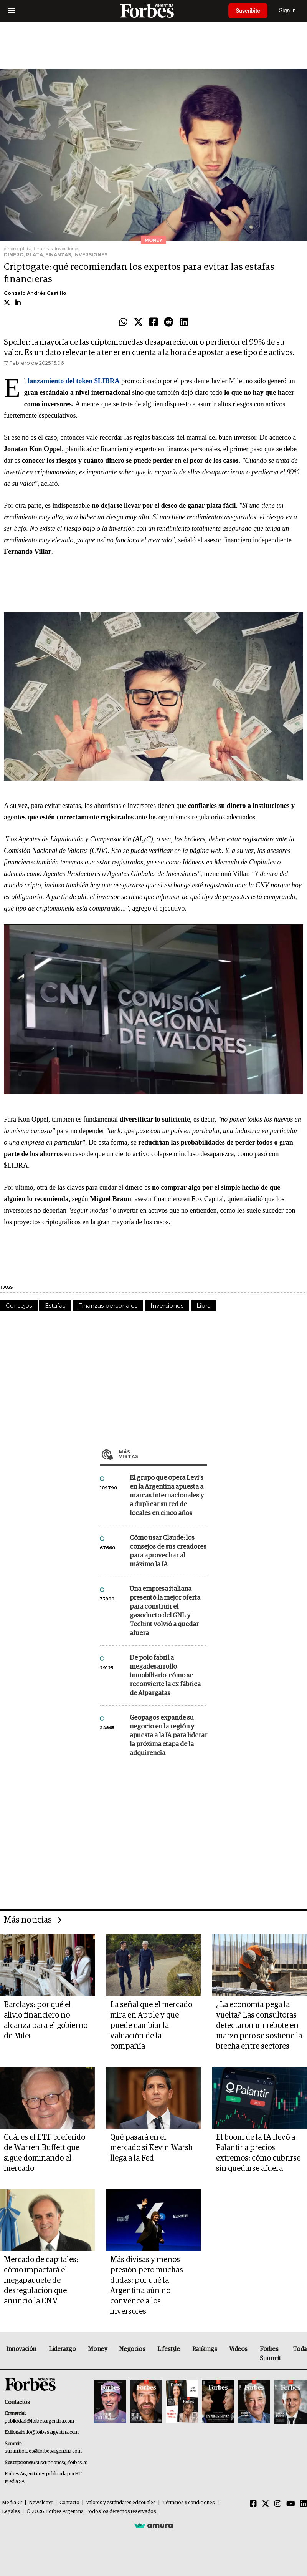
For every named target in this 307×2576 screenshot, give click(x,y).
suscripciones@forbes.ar (61, 2462)
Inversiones (166, 1305)
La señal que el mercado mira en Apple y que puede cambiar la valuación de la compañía (151, 2025)
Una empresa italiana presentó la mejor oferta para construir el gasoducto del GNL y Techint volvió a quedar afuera (165, 1611)
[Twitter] (265, 2504)
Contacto (69, 2502)
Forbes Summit (270, 2354)
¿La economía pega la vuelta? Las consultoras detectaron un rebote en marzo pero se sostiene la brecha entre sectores (259, 2025)
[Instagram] (277, 2504)
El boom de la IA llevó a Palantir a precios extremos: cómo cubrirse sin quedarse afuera (258, 2153)
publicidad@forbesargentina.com (39, 2421)
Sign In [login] (288, 10)
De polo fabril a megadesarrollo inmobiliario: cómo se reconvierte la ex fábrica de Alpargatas (165, 1676)
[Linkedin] (303, 2504)
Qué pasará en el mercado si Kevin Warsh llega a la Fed (151, 2148)
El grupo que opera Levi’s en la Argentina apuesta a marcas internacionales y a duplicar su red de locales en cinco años (167, 1496)
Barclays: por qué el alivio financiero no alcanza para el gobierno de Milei (45, 2020)
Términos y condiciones (188, 2502)
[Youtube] (290, 2504)
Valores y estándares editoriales (121, 2502)
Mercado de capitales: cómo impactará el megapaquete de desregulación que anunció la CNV (41, 2280)
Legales (11, 2511)
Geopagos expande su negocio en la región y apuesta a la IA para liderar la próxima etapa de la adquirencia (168, 1736)
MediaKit (12, 2502)
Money (97, 2349)
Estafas (55, 1305)
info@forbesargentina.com (51, 2432)
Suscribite (248, 11)
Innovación (21, 2349)
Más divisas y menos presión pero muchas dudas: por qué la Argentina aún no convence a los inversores (146, 2285)
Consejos (19, 1305)
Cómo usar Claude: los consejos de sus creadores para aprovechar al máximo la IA (168, 1551)
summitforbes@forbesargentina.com (43, 2451)
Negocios (132, 2349)
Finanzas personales (107, 1305)
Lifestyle (168, 2349)
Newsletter (41, 2502)
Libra (203, 1305)
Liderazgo (62, 2349)
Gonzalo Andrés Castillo (35, 293)
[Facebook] (253, 2504)
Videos (238, 2349)
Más (163, 1454)
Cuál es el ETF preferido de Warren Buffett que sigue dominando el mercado (44, 2153)
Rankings (204, 2349)
